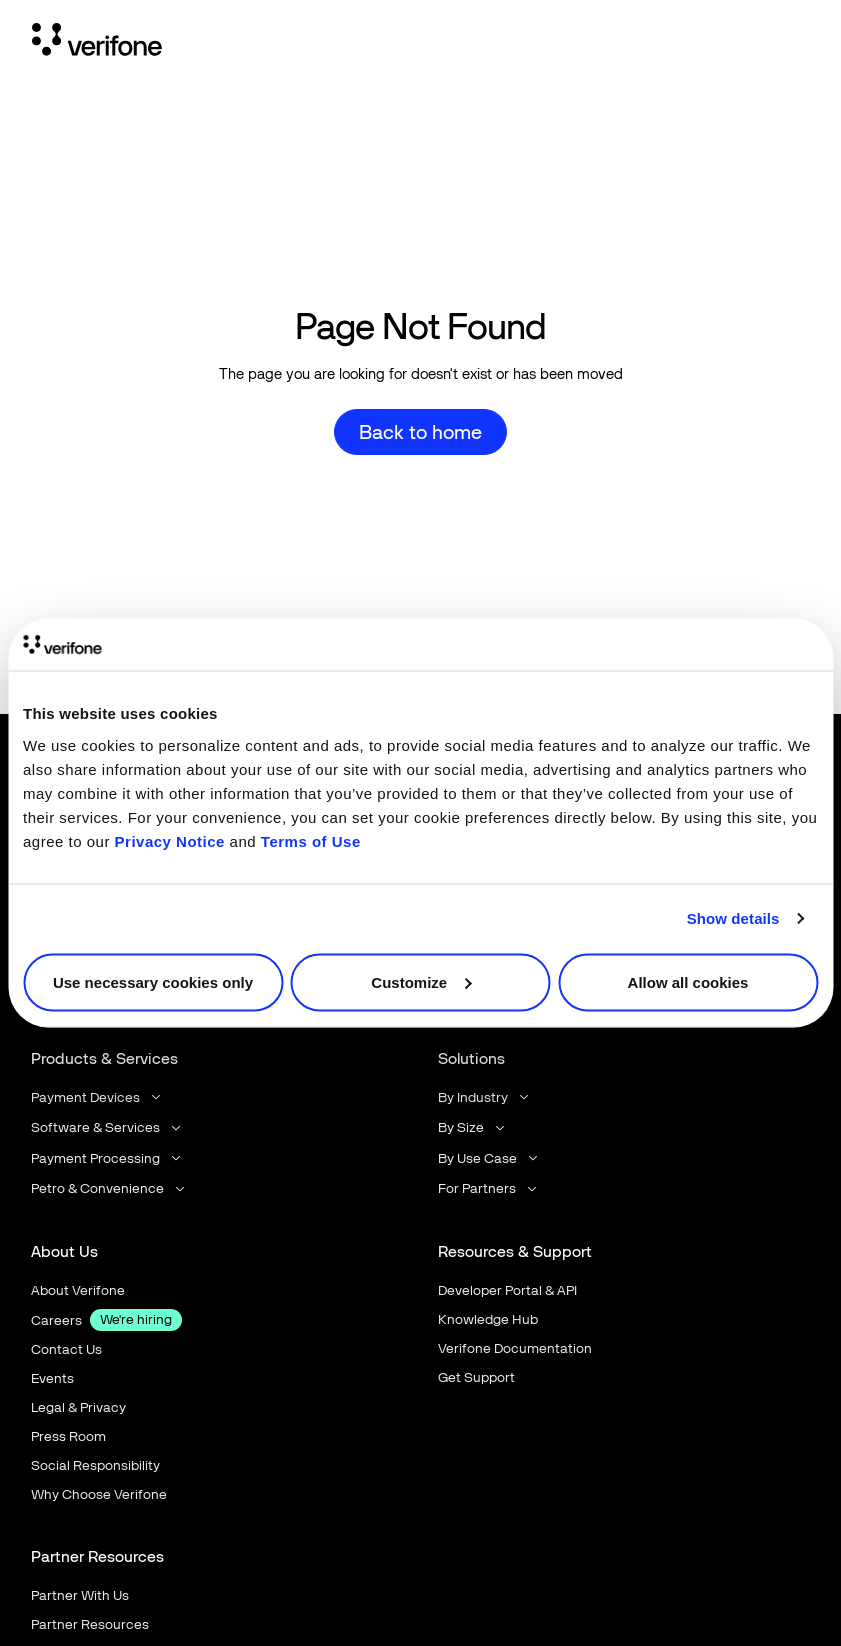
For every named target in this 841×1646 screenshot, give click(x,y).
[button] (97, 1097)
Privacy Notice (170, 840)
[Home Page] (97, 43)
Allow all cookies (688, 981)
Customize (421, 981)
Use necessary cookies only (153, 981)
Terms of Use (311, 840)
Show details (733, 918)
